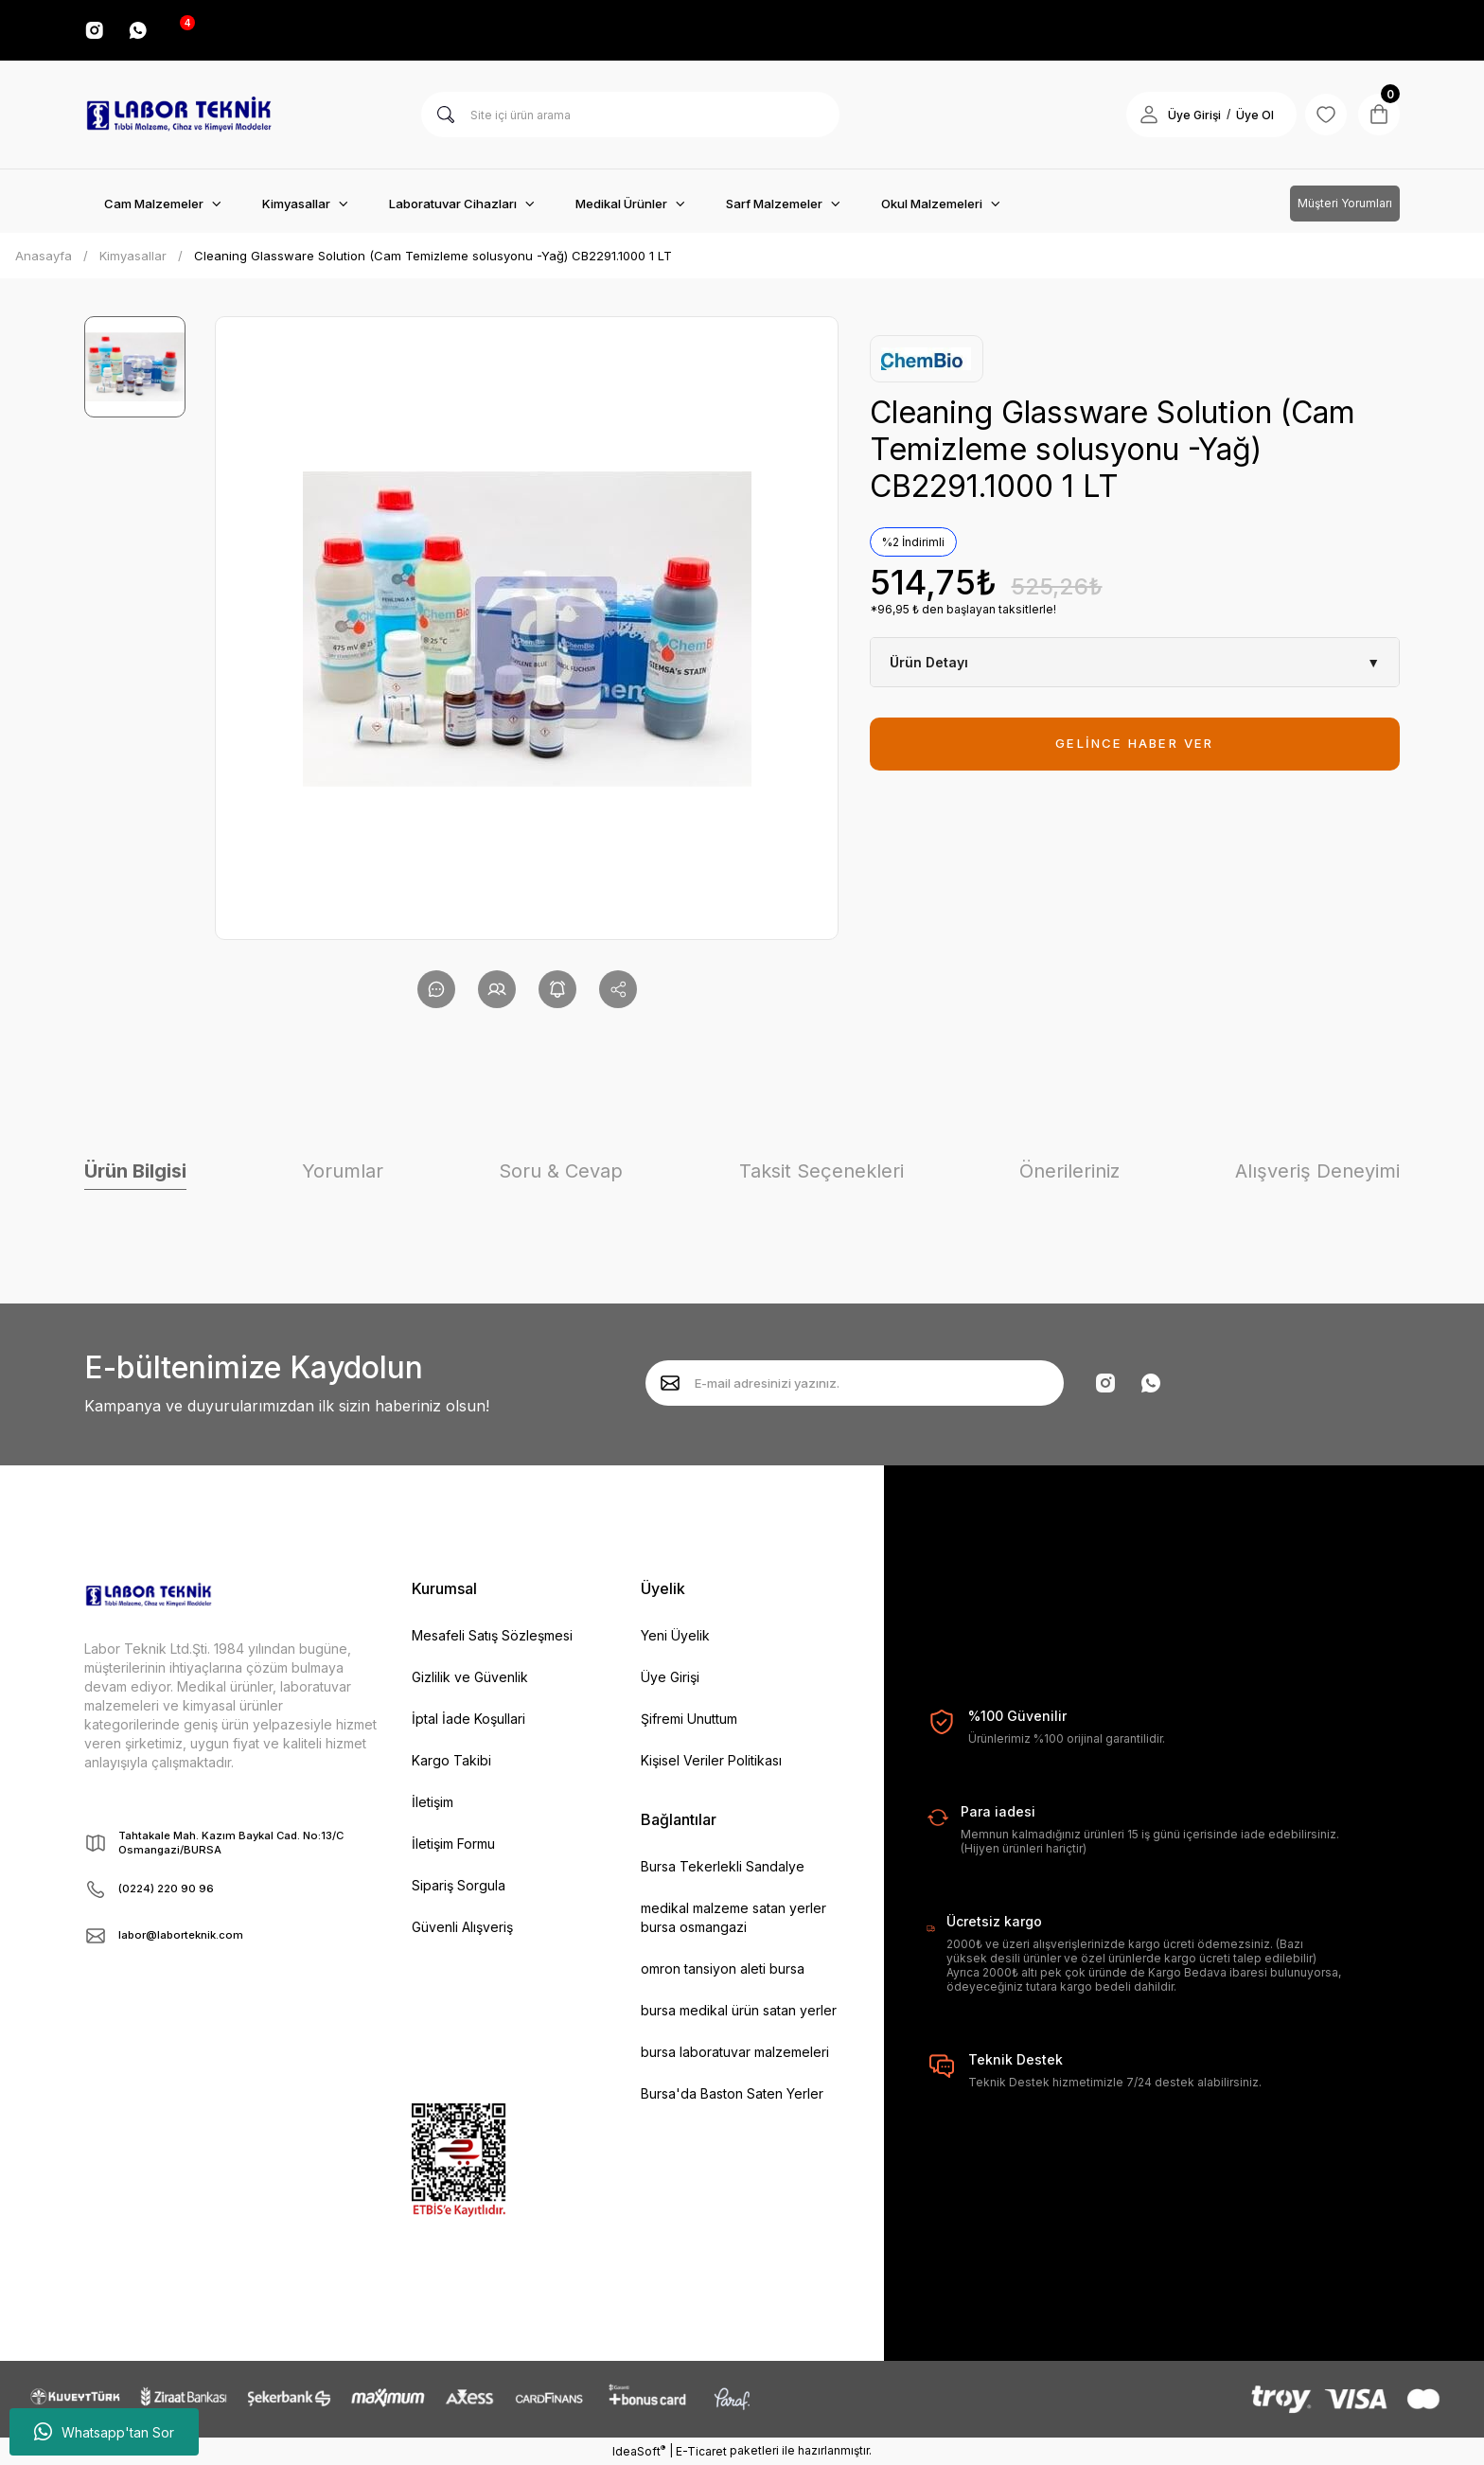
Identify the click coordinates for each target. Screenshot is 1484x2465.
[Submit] (670, 1383)
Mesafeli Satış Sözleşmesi (492, 1635)
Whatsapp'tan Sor (104, 2431)
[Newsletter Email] (854, 1383)
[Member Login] (1138, 114)
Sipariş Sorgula (458, 1885)
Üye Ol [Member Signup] (1244, 115)
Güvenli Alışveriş (462, 1927)
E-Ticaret (701, 2451)
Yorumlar (342, 1171)
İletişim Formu (453, 1843)
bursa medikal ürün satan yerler (739, 2010)
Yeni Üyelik (675, 1635)
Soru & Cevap (561, 1171)
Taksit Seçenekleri (821, 1171)
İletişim (432, 1802)
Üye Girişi (670, 1677)
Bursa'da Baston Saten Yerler (732, 2093)
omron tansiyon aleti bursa (722, 1968)
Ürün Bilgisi (135, 1171)
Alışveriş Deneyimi (1317, 1171)
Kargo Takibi (451, 1760)
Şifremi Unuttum (689, 1719)
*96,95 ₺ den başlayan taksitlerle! (963, 609)
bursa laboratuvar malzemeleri (735, 2052)
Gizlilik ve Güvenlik (470, 1677)
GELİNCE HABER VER (1135, 744)
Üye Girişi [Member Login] (1183, 115)
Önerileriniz (1069, 1171)
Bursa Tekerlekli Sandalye (722, 1866)
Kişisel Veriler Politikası (711, 1760)
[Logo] (179, 114)
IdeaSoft (638, 2450)
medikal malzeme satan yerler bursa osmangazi (733, 1917)
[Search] (630, 114)
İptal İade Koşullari (468, 1719)
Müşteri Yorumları (1345, 203)
